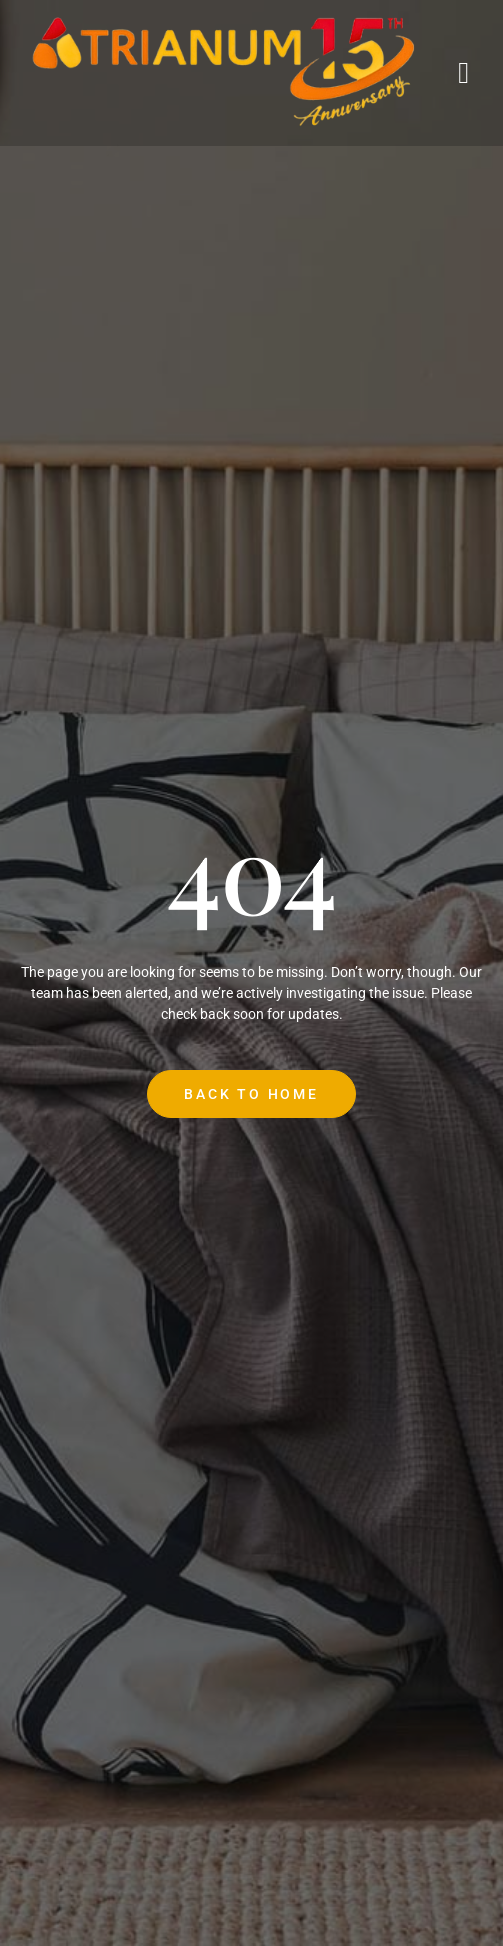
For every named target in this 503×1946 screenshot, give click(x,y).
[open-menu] (465, 73)
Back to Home (251, 1094)
